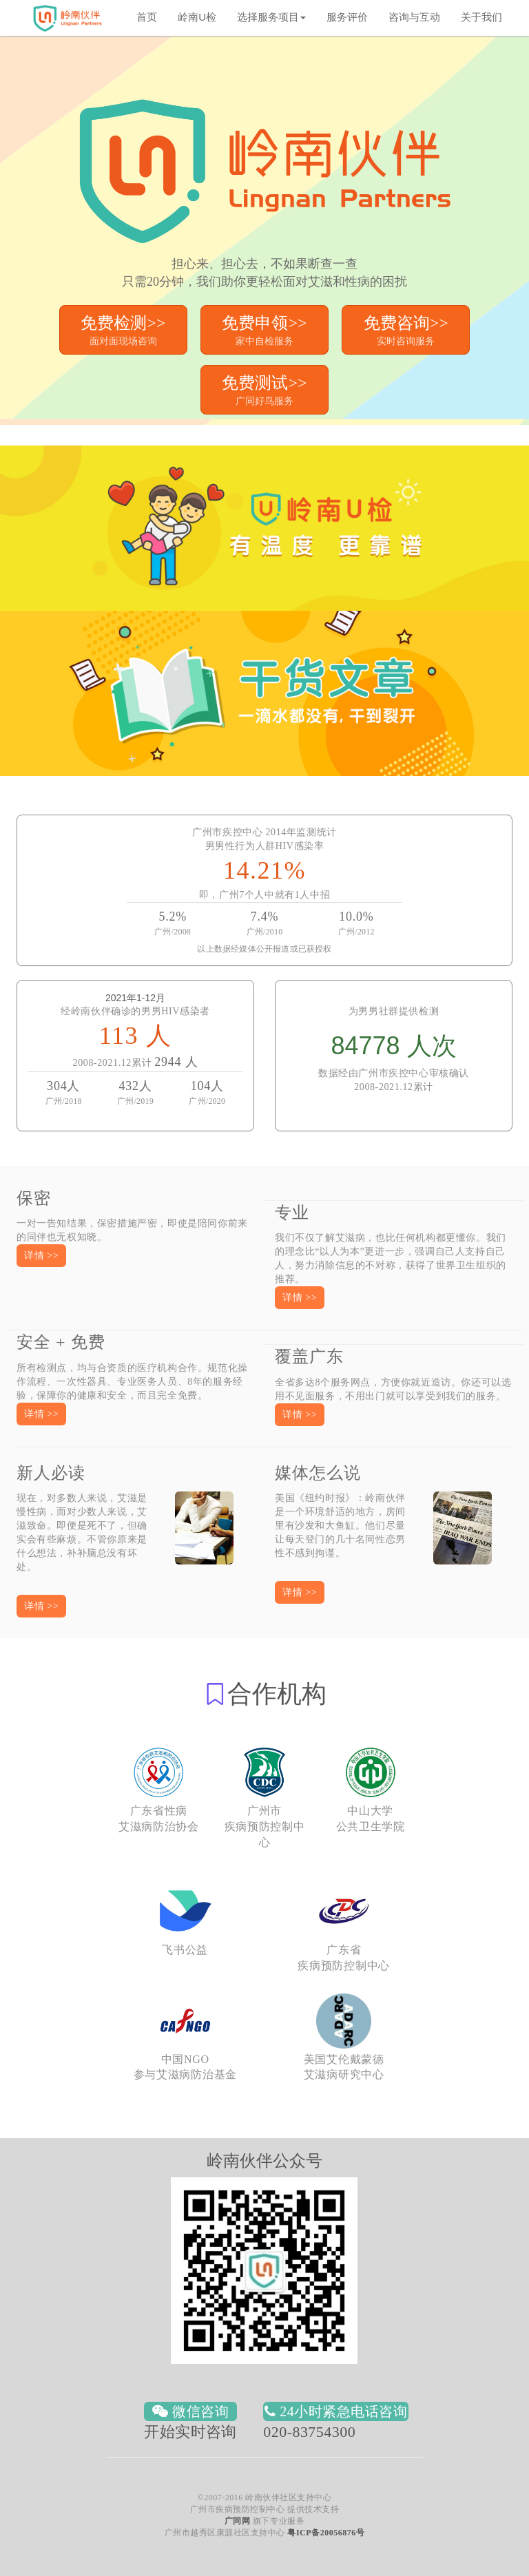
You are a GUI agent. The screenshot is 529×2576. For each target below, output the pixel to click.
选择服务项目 (271, 17)
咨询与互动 (414, 17)
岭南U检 (197, 17)
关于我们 (481, 17)
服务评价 (347, 17)
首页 (146, 17)
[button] (41, 1255)
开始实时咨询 (190, 2431)
